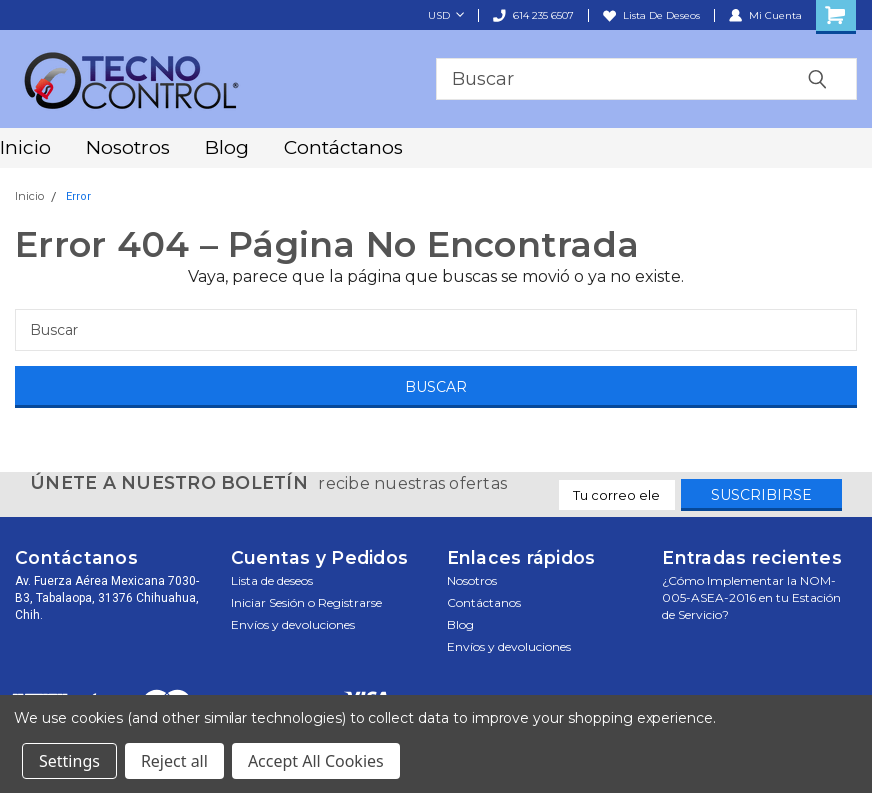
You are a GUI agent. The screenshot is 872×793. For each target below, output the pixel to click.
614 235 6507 (533, 15)
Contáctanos (343, 147)
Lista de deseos (651, 15)
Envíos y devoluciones (293, 624)
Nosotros (128, 147)
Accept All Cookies (316, 761)
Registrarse (350, 602)
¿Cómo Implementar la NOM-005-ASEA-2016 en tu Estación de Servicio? (751, 597)
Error (78, 196)
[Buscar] (436, 330)
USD (446, 15)
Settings (69, 761)
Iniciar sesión (268, 602)
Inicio (25, 147)
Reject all (174, 761)
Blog (227, 147)
